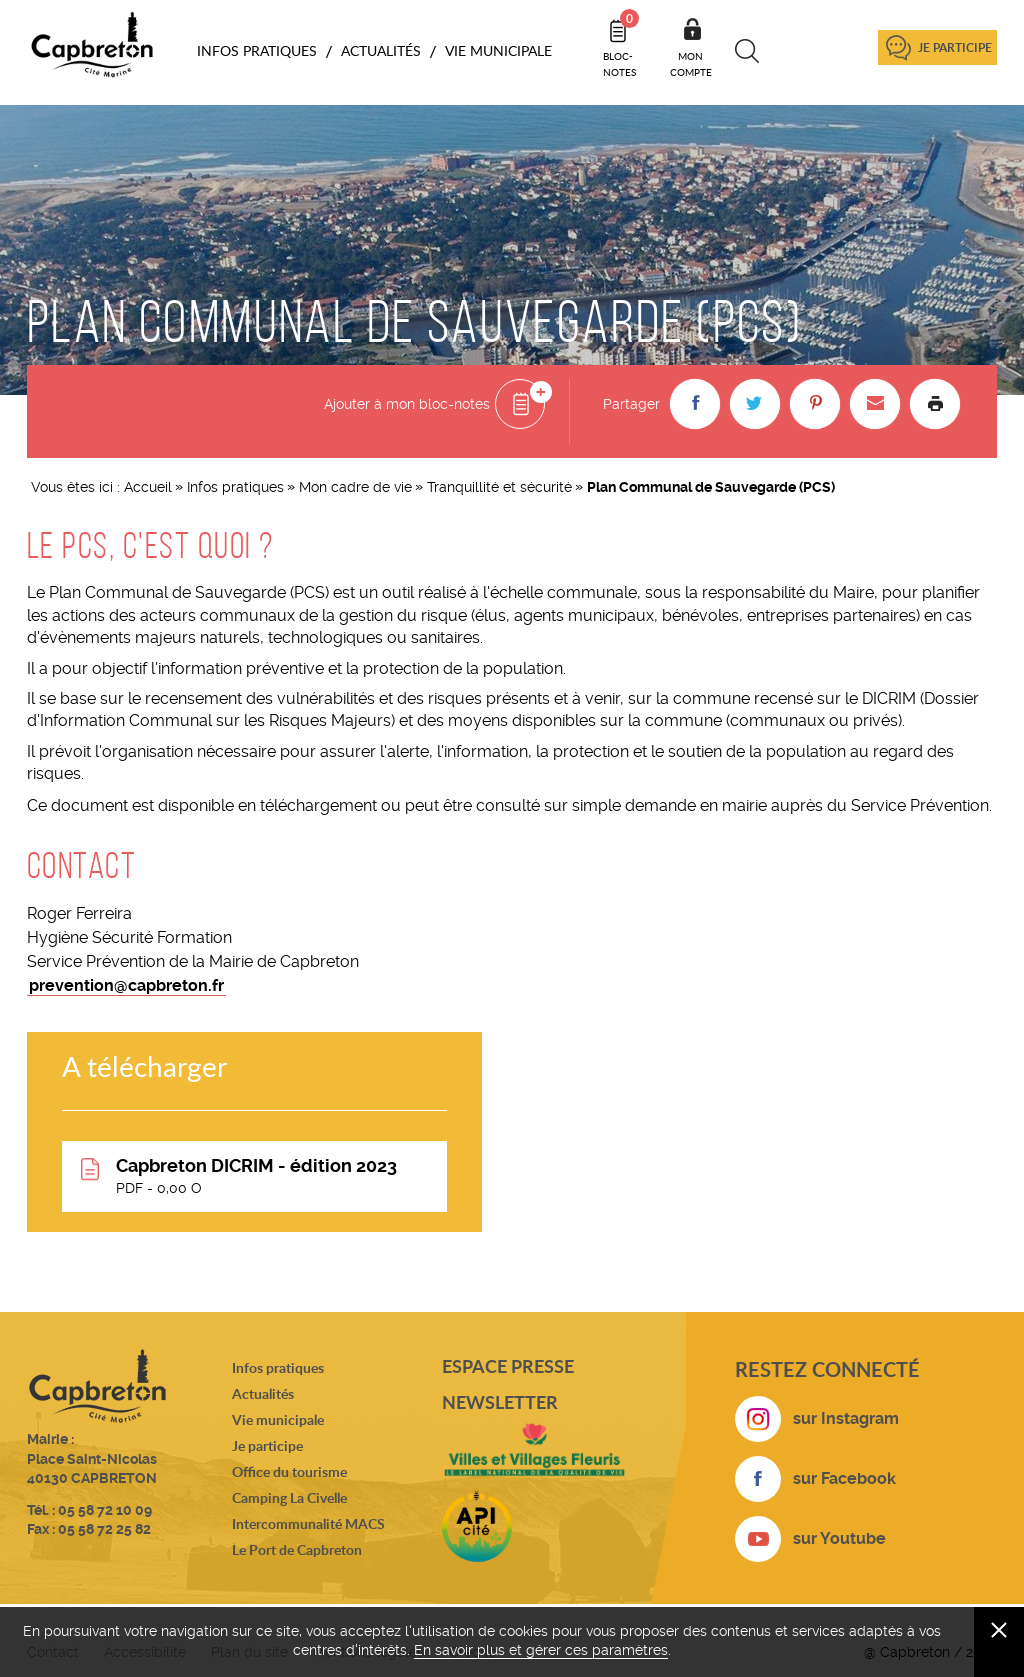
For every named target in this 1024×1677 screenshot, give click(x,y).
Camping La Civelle (289, 1497)
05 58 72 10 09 (105, 1510)
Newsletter (500, 1402)
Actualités (263, 1393)
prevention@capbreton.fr (126, 985)
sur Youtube (839, 1538)
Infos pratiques (235, 487)
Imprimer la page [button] (935, 404)
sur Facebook (844, 1478)
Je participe (955, 47)
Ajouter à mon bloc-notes (407, 404)
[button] (695, 404)
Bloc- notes (621, 44)
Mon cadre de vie (355, 487)
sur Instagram (846, 1418)
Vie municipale (278, 1419)
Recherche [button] (747, 51)
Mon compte (691, 64)
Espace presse (508, 1366)
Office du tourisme (289, 1471)
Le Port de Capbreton (297, 1549)
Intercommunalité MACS (308, 1523)
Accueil (148, 487)
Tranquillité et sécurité (499, 487)
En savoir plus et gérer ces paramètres (541, 1650)
